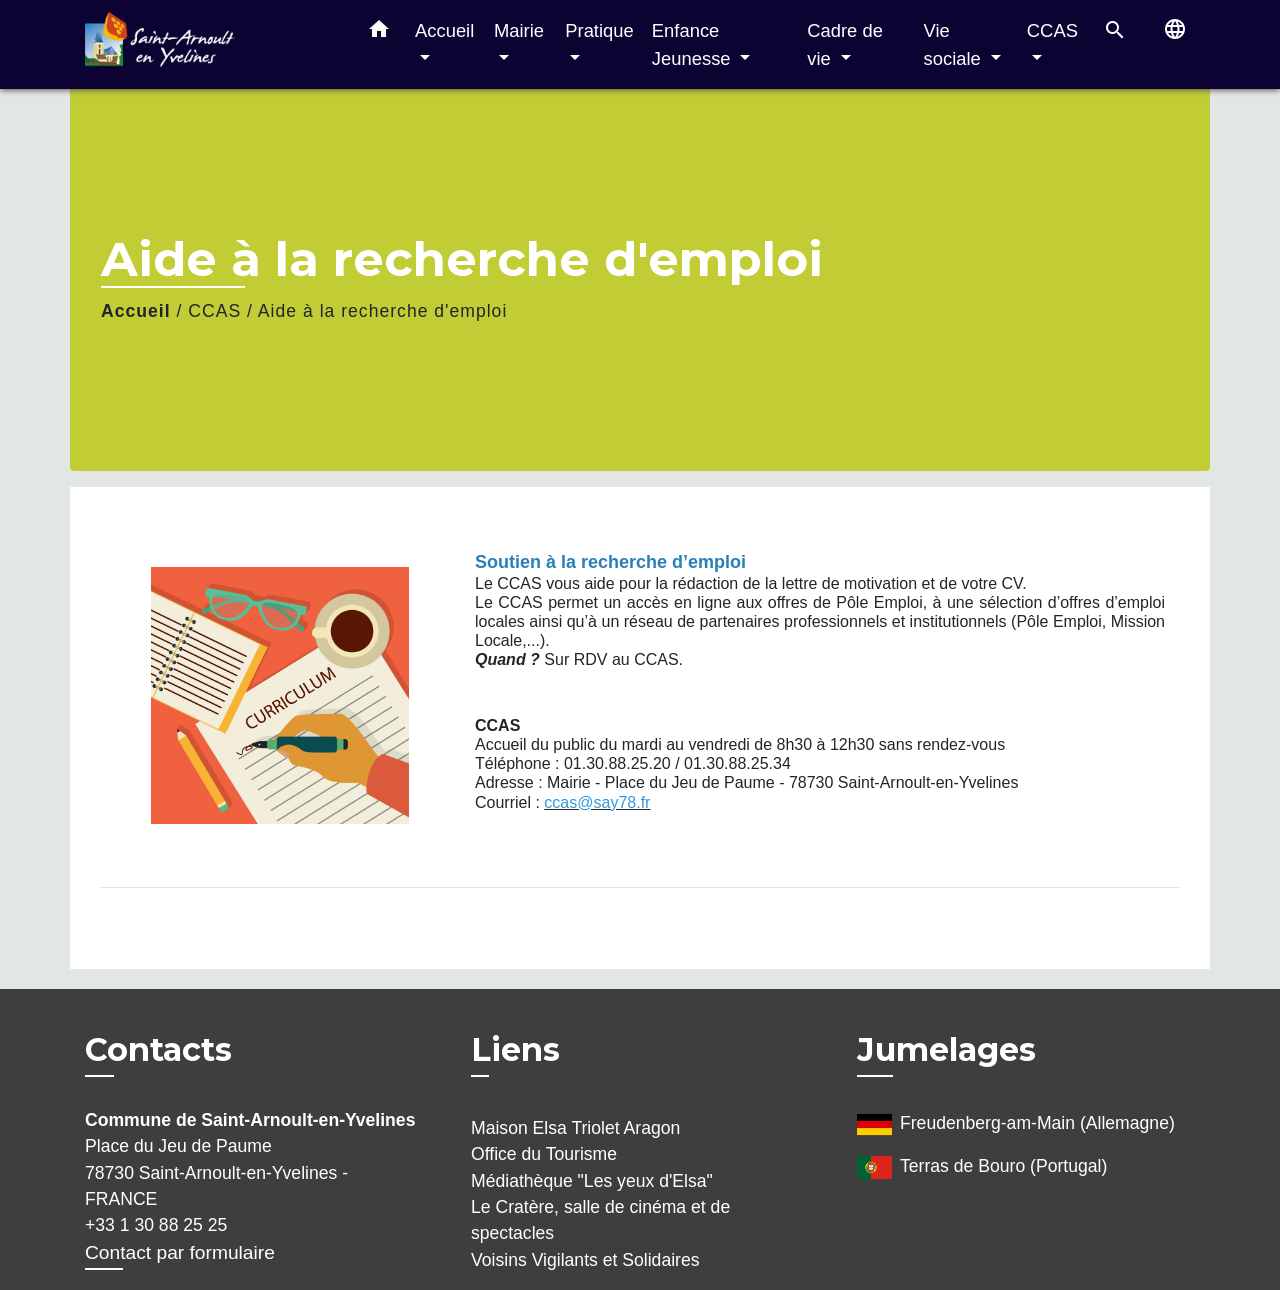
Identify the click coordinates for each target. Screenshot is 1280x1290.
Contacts (158, 1050)
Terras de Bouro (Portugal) (982, 1167)
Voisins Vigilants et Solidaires (585, 1260)
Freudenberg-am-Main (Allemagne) (1016, 1124)
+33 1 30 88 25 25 (156, 1225)
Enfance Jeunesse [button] (694, 44)
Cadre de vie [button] (845, 44)
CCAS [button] (1052, 30)
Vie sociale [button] (955, 44)
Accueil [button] (444, 30)
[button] (379, 33)
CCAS (214, 311)
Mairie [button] (519, 30)
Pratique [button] (599, 30)
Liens (515, 1049)
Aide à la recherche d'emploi (382, 311)
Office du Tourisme (544, 1154)
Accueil (136, 311)
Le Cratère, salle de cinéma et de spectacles (600, 1220)
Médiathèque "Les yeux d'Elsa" (592, 1181)
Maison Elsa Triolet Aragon (575, 1128)
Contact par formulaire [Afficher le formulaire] (180, 1252)
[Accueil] (210, 44)
